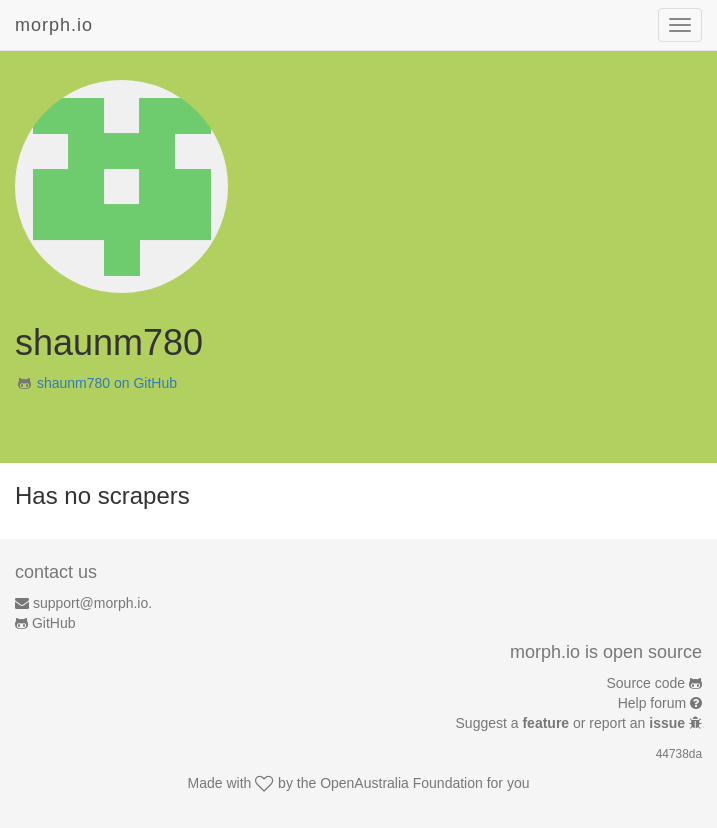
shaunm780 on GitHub (107, 383)
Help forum (652, 703)
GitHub (54, 623)
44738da (679, 754)
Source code (646, 683)
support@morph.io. (92, 603)
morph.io (54, 25)
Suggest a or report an (572, 723)
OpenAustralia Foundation (401, 783)
